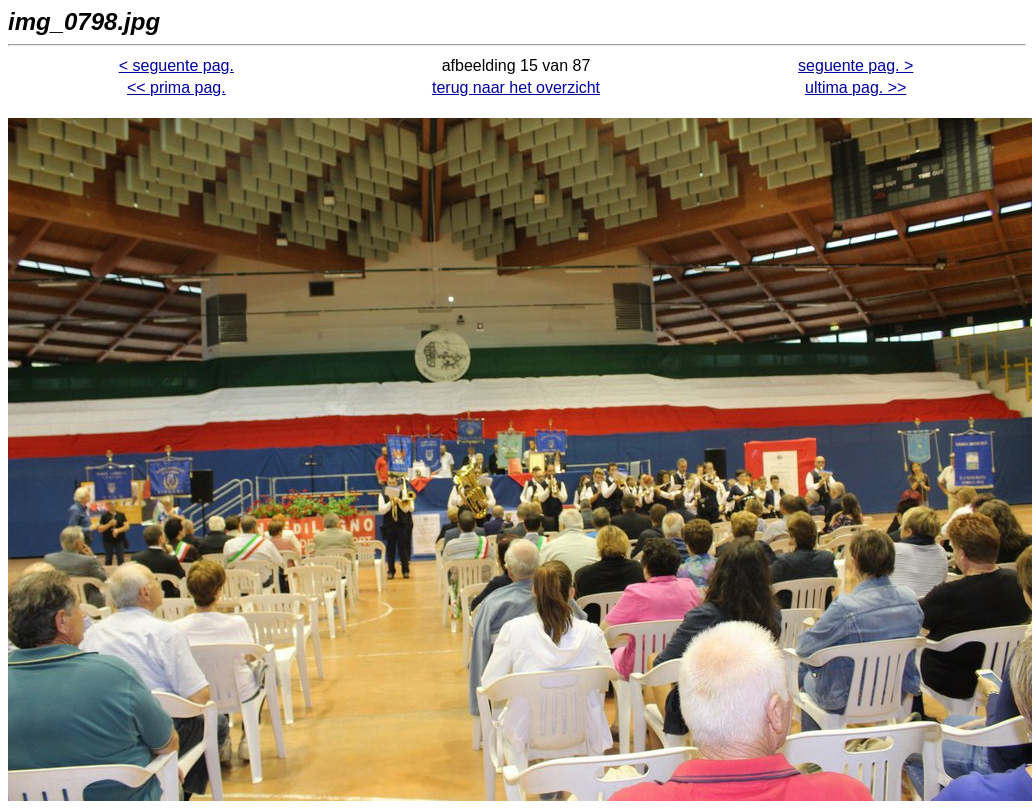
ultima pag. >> (855, 87)
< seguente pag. (176, 65)
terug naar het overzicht (516, 87)
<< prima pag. (176, 87)
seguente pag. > (855, 65)
